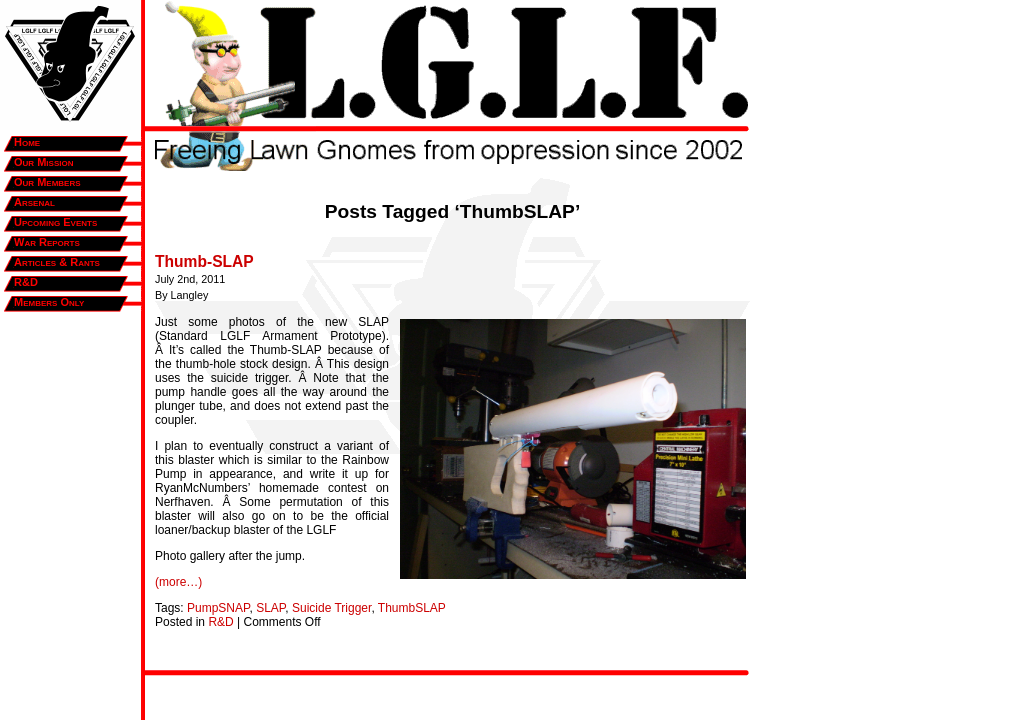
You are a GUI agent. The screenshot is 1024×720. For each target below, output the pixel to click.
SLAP (270, 608)
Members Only (49, 302)
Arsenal (34, 202)
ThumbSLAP (412, 608)
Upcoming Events (55, 222)
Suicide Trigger (331, 608)
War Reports (47, 242)
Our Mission (43, 162)
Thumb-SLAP (204, 261)
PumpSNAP (218, 608)
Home (27, 142)
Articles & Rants (57, 262)
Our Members (47, 182)
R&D (26, 282)
